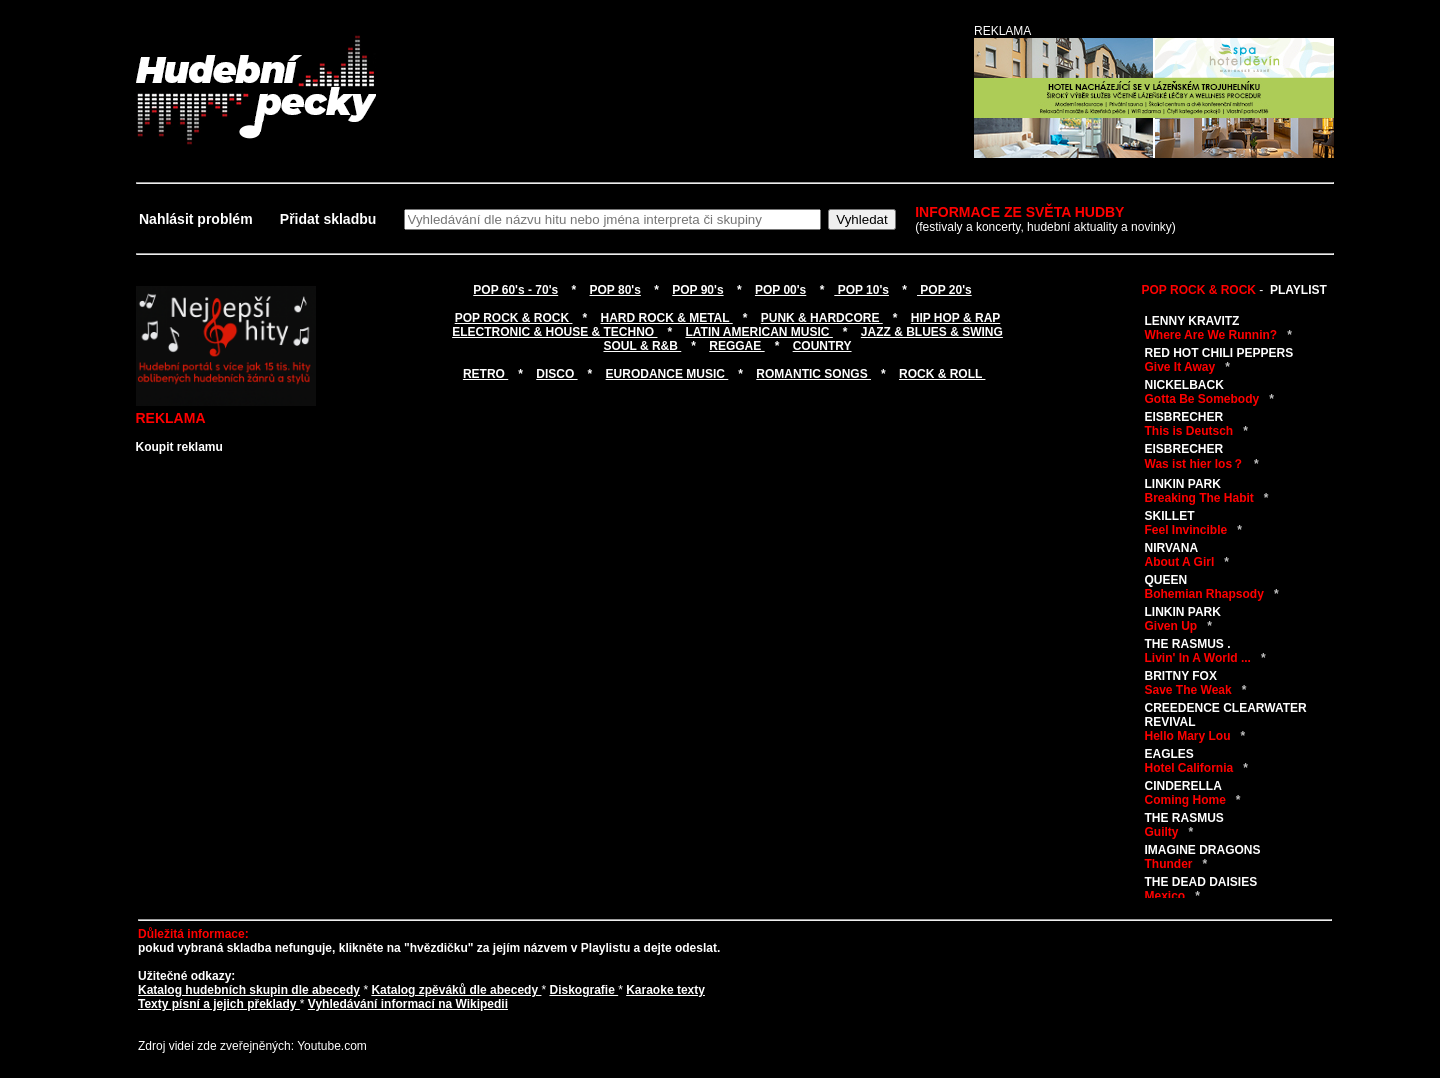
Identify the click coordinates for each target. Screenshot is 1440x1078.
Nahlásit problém (197, 219)
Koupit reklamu (179, 447)
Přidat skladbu (328, 219)
